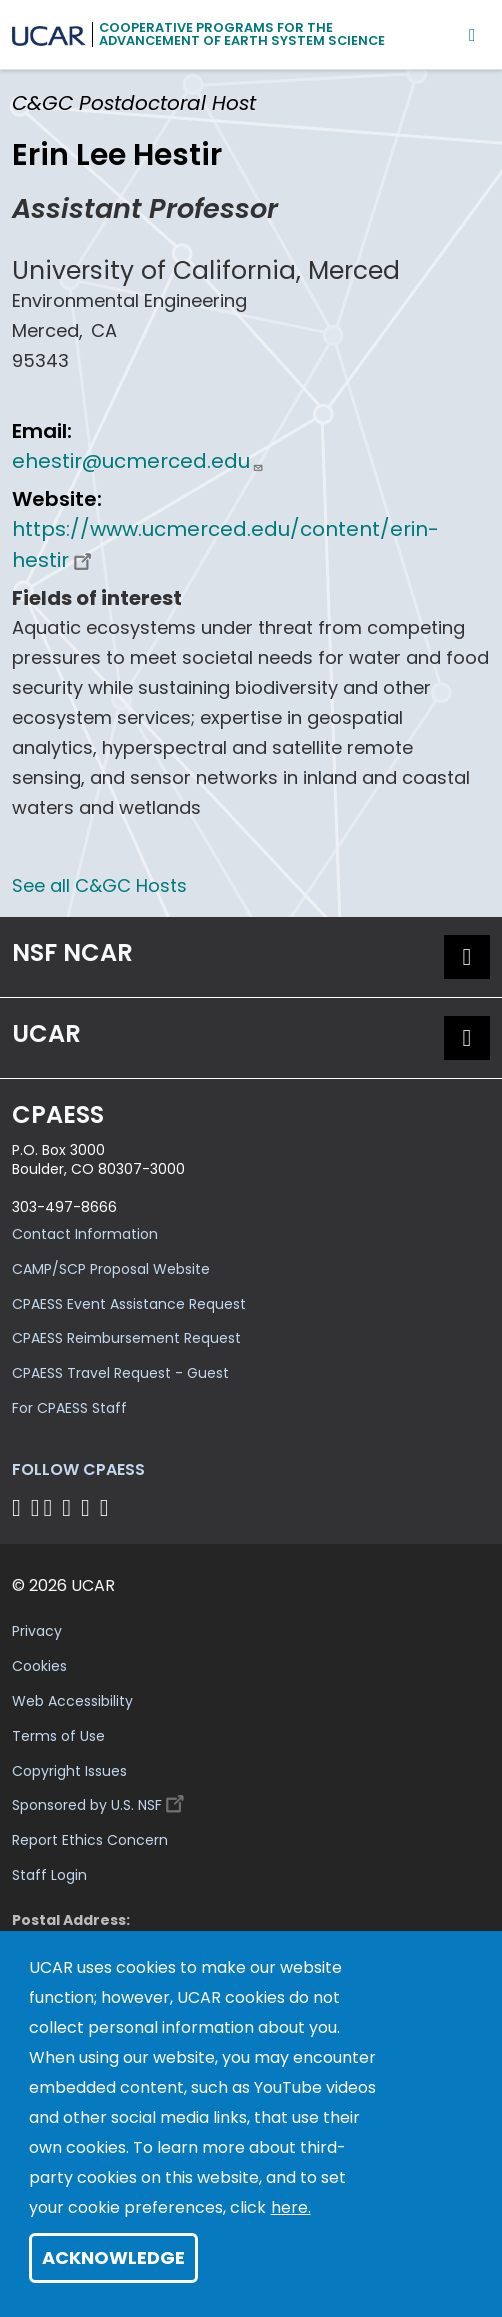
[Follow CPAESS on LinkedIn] (69, 1507)
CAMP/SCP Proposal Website (111, 1269)
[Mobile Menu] (472, 34)
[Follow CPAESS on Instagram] (88, 1507)
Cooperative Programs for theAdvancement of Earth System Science (242, 34)
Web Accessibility (72, 1701)
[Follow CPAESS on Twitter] (51, 1507)
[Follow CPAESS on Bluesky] (35, 1507)
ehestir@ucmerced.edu (138, 461)
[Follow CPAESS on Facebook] (19, 1507)
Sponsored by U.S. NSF (101, 1800)
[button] (467, 957)
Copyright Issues (69, 1771)
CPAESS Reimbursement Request (126, 1338)
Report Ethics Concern (90, 1840)
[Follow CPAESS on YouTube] (107, 1507)
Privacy (37, 1631)
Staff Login (49, 1875)
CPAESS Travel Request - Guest (120, 1373)
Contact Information (85, 1234)
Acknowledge (113, 2257)
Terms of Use (58, 1736)
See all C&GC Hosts (99, 885)
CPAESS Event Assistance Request (129, 1304)
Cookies (39, 1666)
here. (291, 2207)
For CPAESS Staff (69, 1408)
